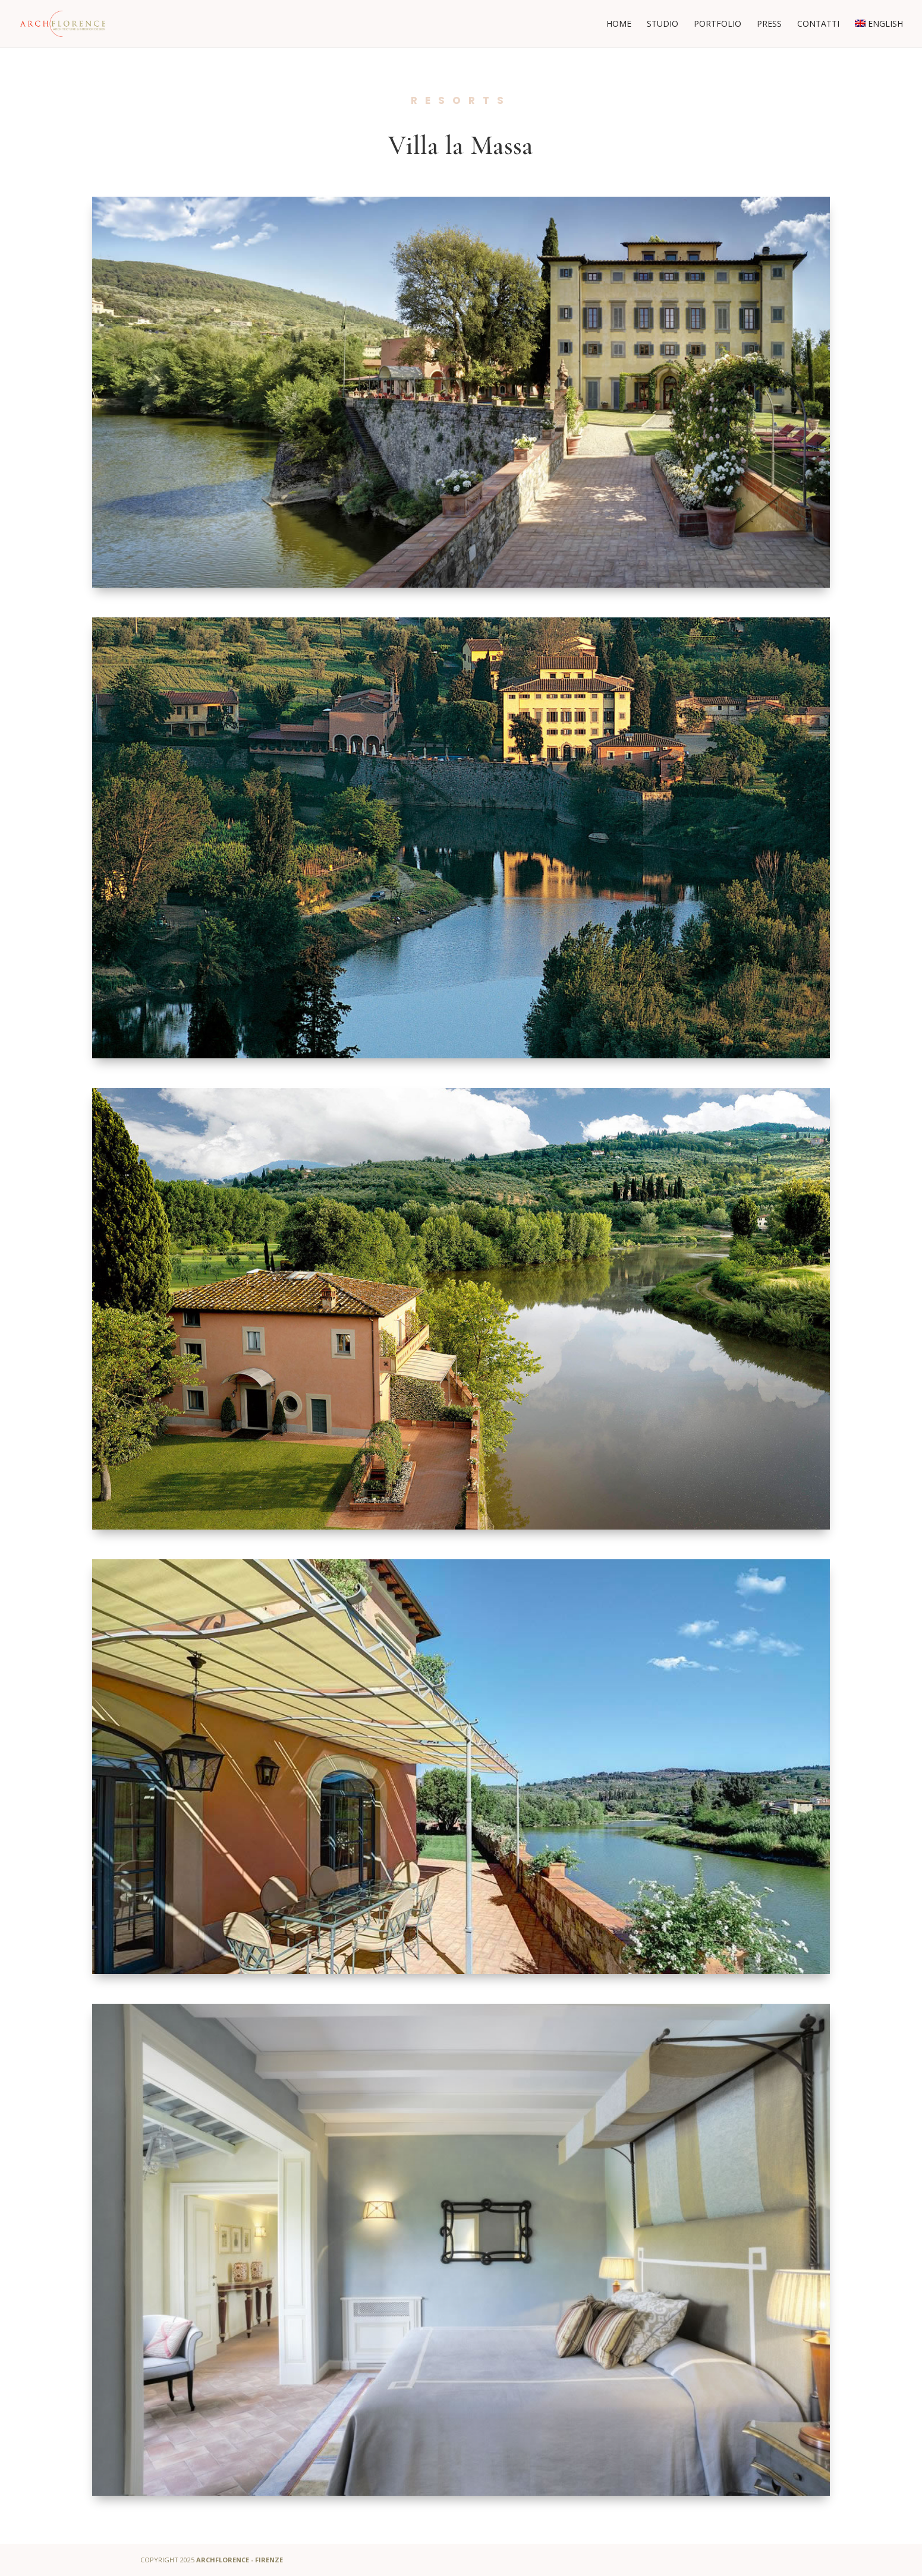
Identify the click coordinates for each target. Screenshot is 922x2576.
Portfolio (717, 24)
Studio (662, 24)
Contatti (818, 24)
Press (769, 24)
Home (618, 24)
